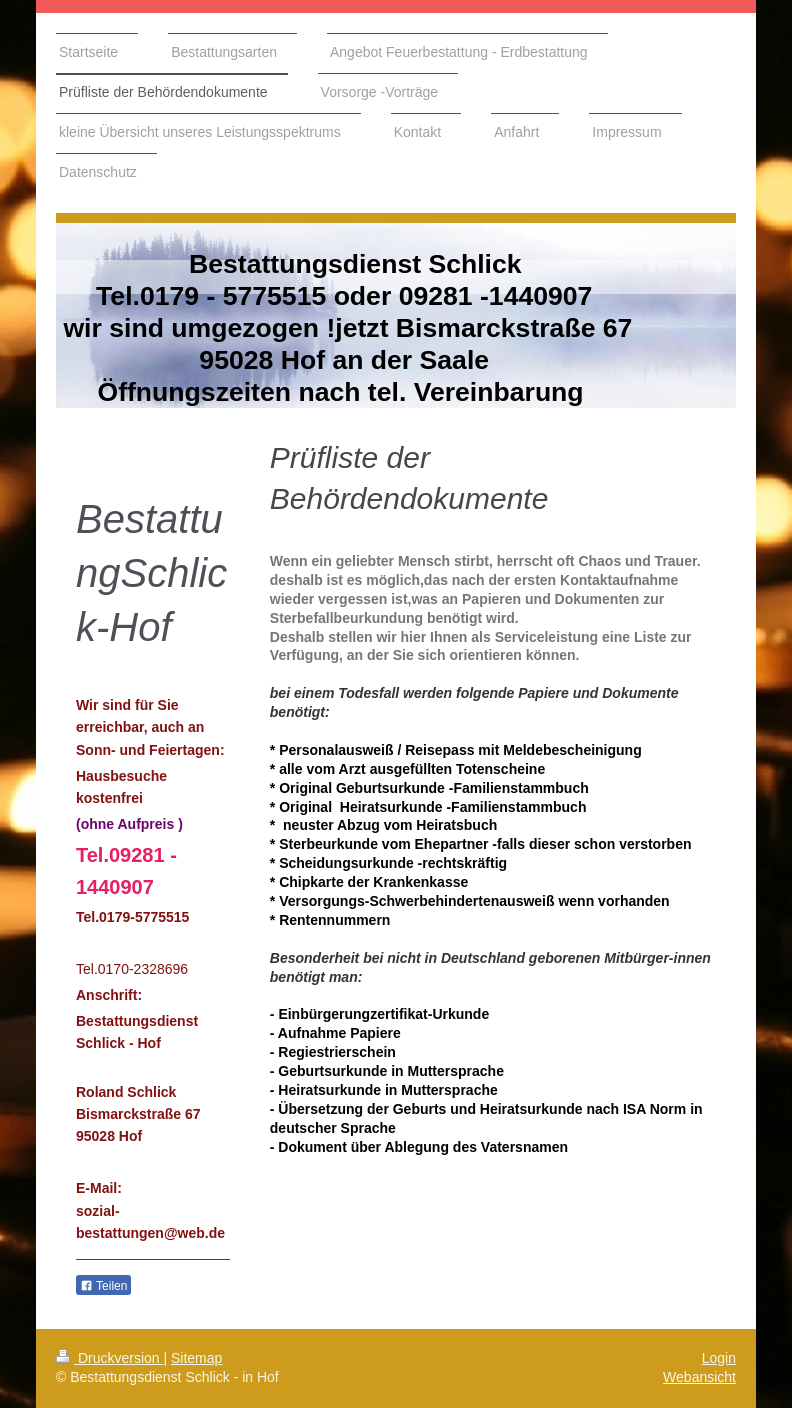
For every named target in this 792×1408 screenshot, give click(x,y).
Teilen (103, 1286)
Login (719, 1358)
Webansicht (699, 1377)
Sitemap (196, 1358)
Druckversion (109, 1358)
